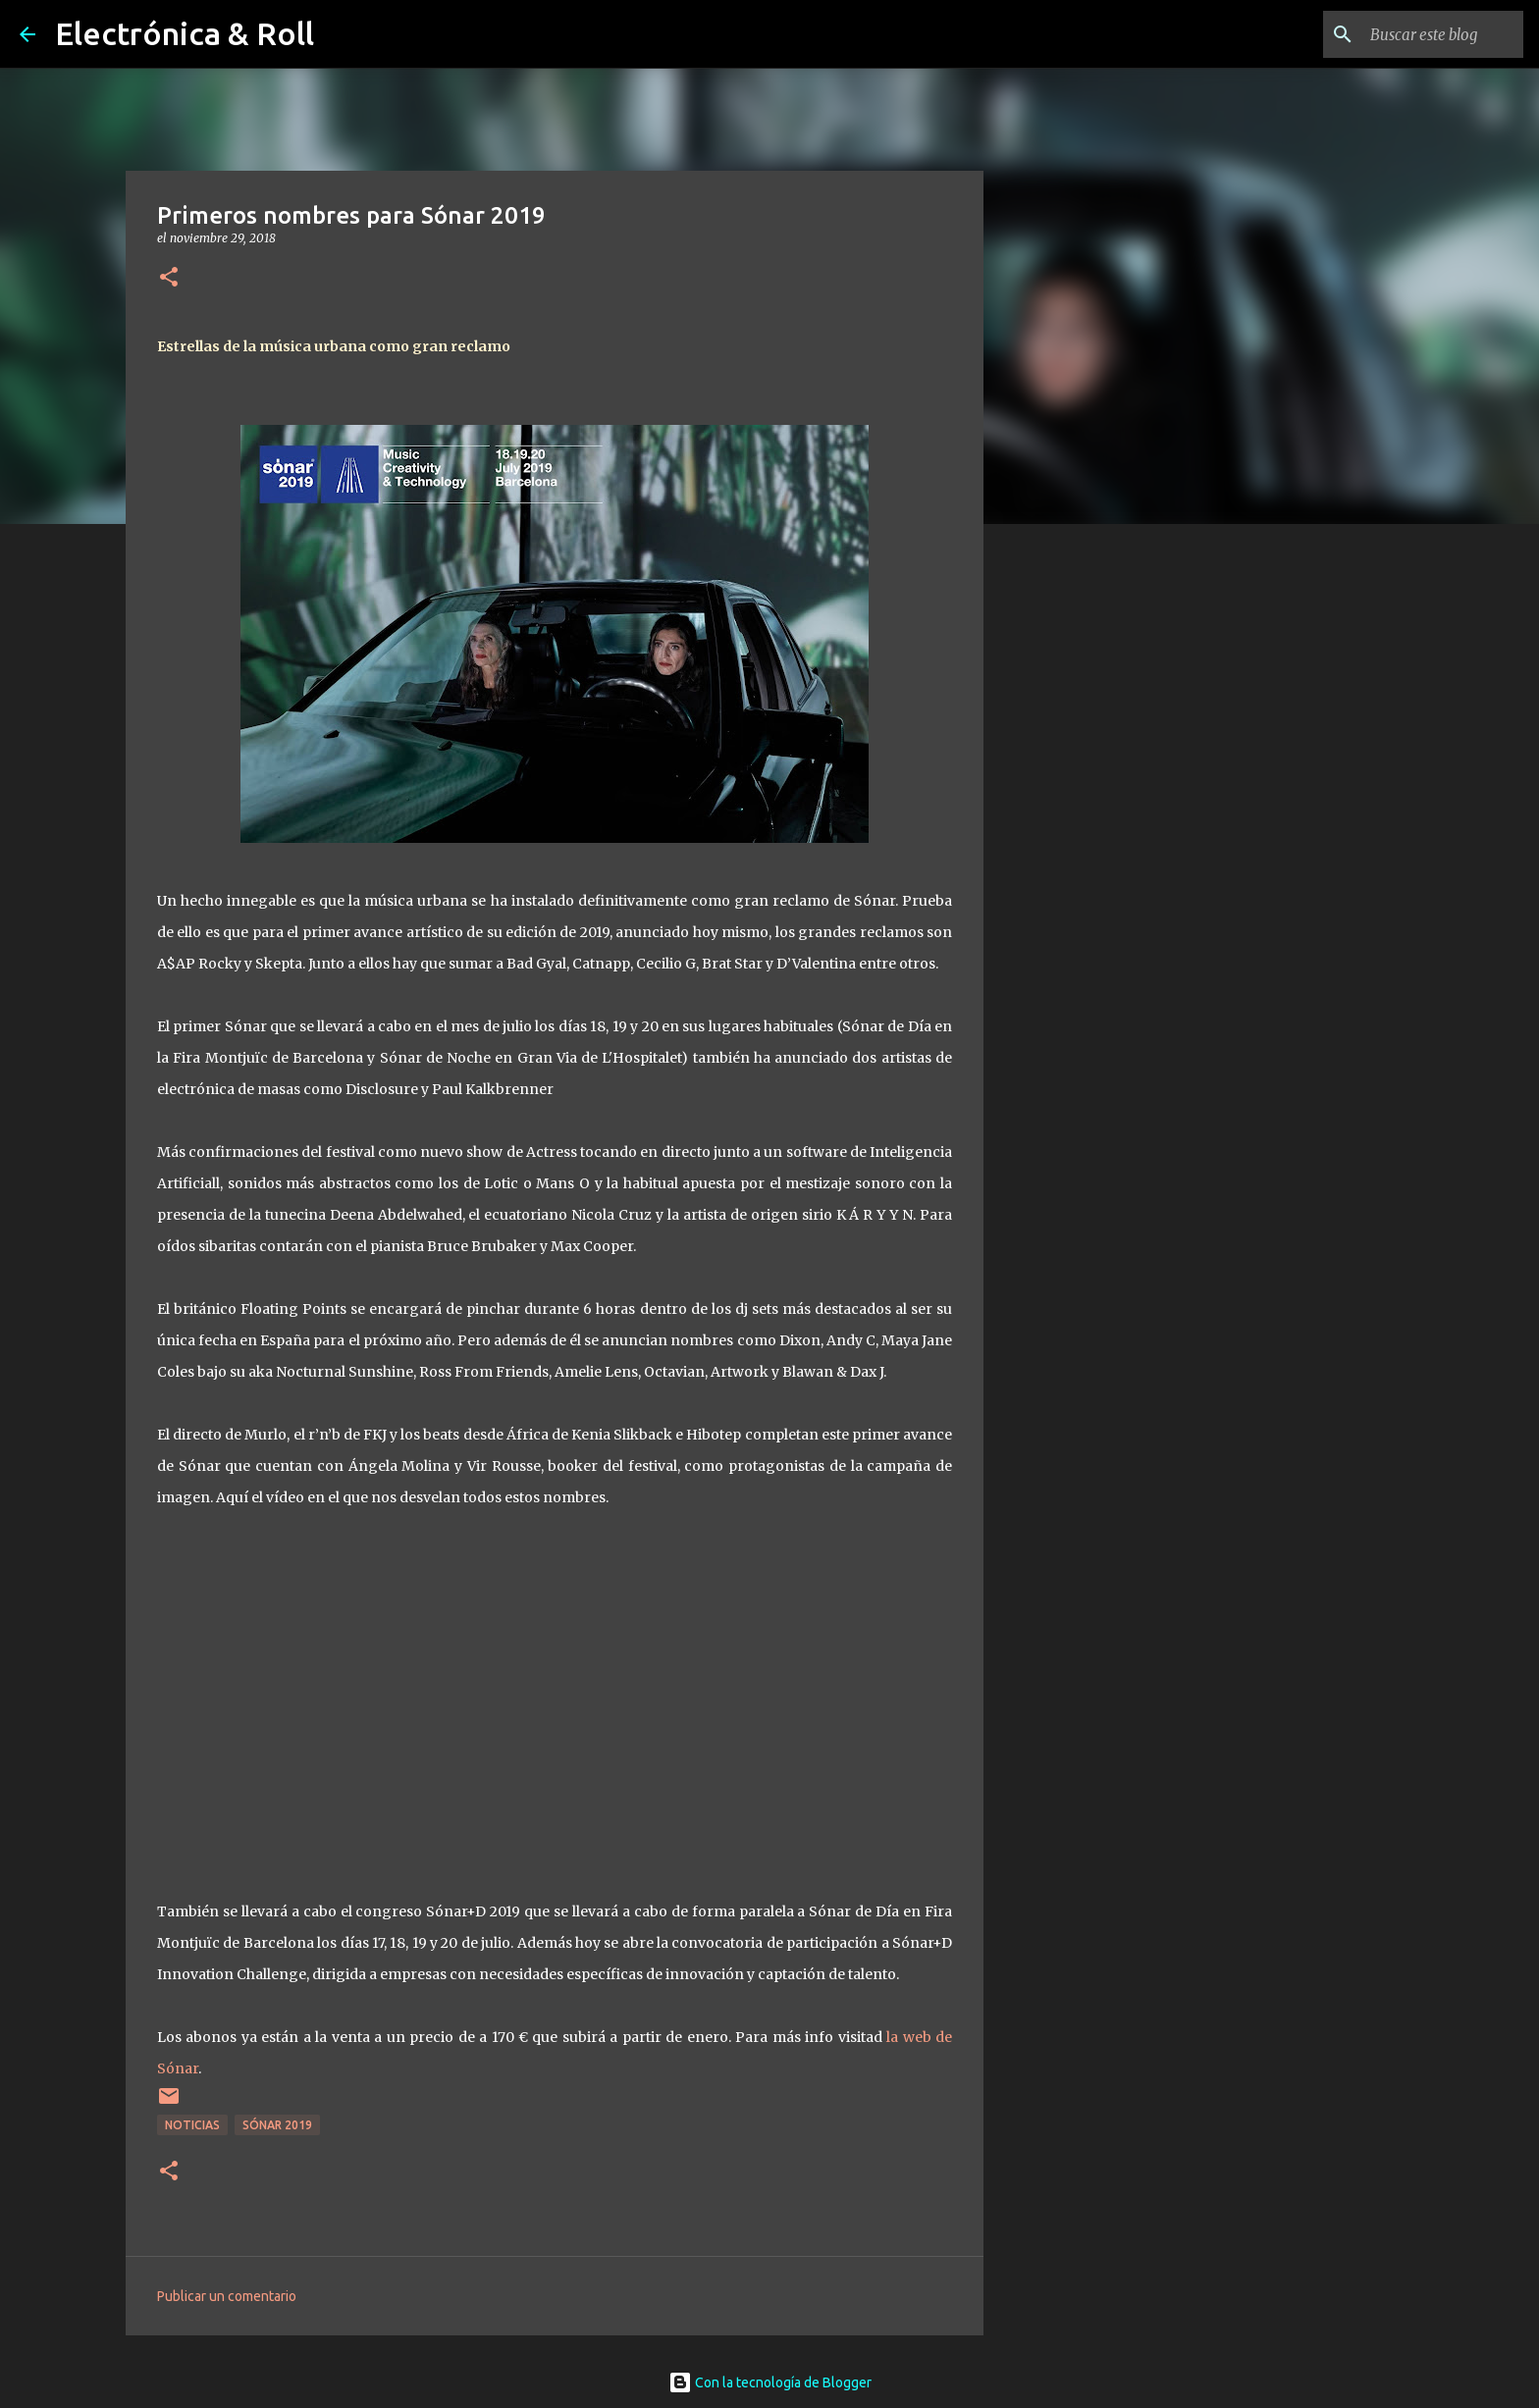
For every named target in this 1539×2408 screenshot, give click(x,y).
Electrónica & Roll (184, 33)
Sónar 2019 (277, 2125)
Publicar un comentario (226, 2296)
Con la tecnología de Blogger (770, 2382)
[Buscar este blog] (1420, 34)
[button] (169, 278)
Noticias (192, 2125)
